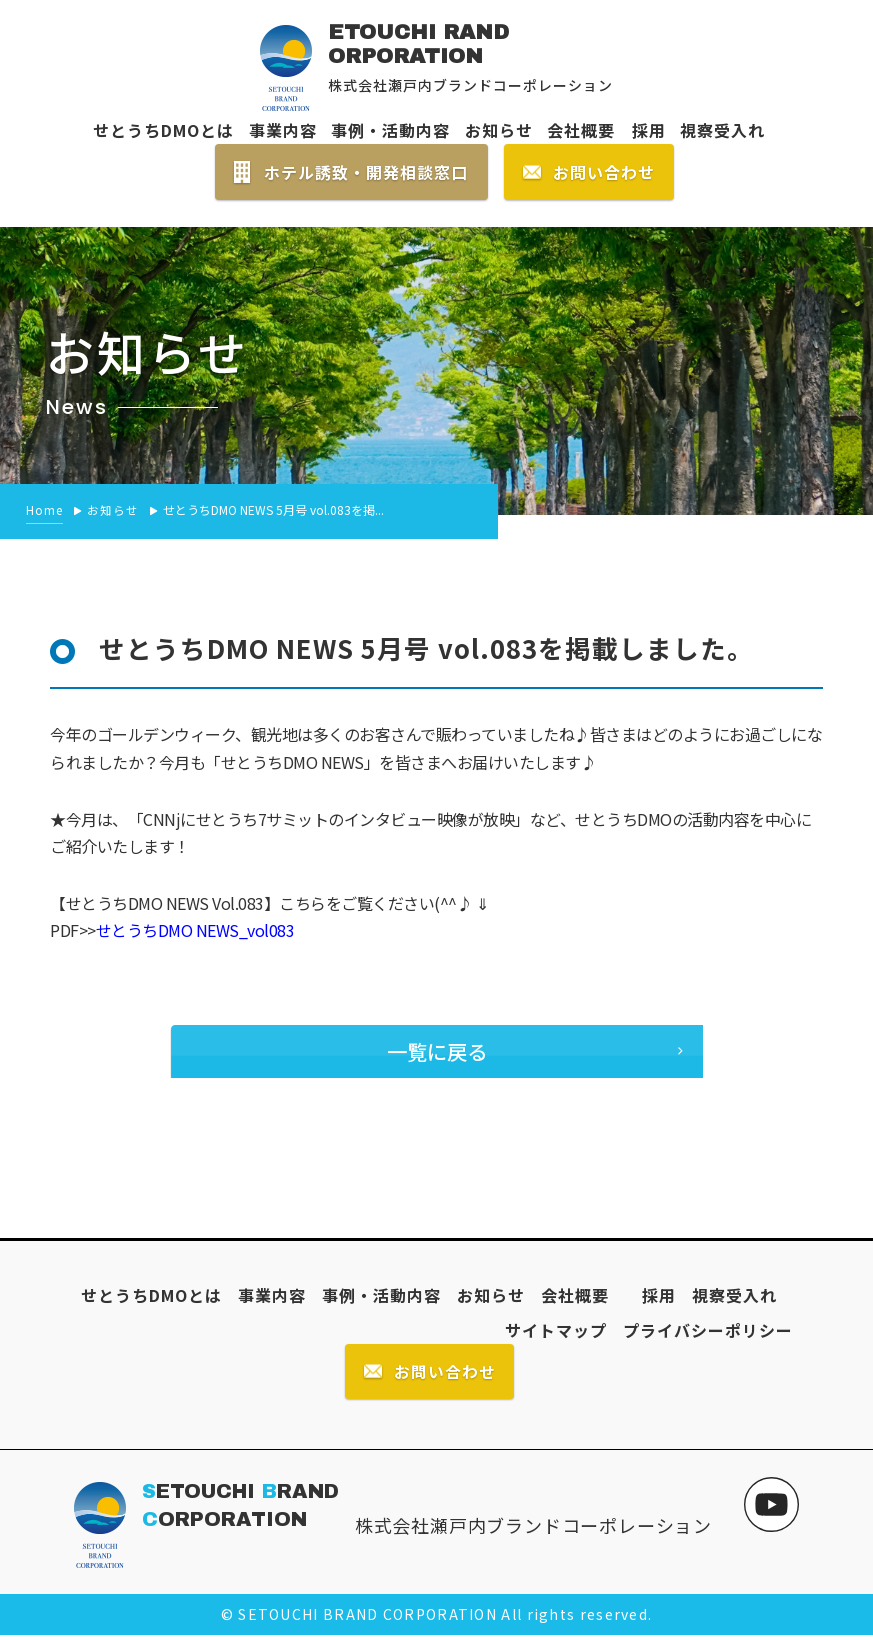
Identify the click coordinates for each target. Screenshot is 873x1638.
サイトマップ (556, 1331)
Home (44, 509)
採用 (640, 130)
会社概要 (581, 130)
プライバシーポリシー (708, 1331)
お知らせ (499, 130)
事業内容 (283, 130)
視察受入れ (722, 130)
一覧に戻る (436, 1051)
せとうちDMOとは (163, 130)
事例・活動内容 (390, 130)
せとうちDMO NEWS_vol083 (195, 930)
